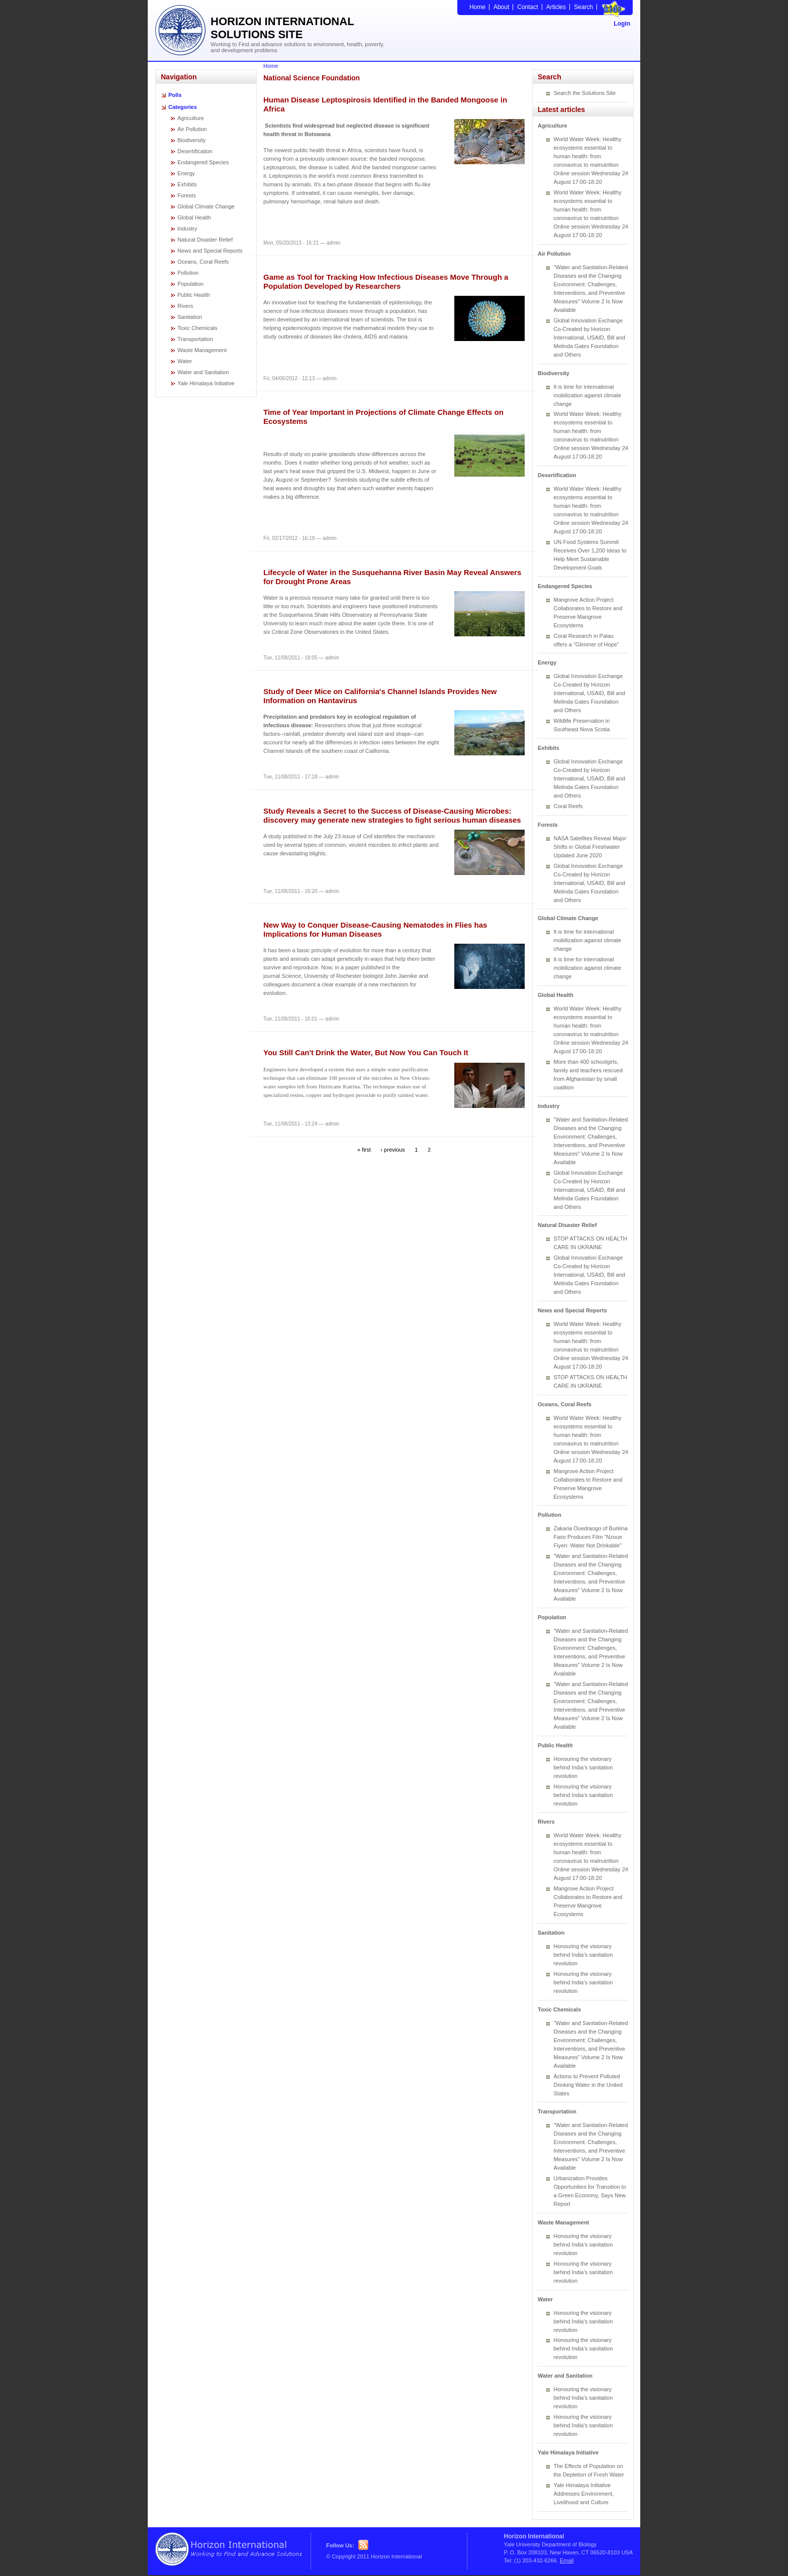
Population (190, 284)
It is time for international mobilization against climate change (588, 395)
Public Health (193, 295)
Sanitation (189, 317)
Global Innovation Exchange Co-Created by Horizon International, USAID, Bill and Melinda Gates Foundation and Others (589, 337)
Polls (174, 95)
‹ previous (392, 1149)
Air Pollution (192, 129)
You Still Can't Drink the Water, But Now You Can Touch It (365, 1052)
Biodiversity (191, 140)
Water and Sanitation (203, 372)
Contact (527, 7)
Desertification (195, 151)
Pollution (188, 273)
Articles (556, 7)
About (501, 7)
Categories (182, 107)
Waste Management (202, 350)
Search (583, 7)
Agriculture (190, 118)
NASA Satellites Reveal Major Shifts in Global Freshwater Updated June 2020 (590, 846)
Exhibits (187, 184)
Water (184, 361)
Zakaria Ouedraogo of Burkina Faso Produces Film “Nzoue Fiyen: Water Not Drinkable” (591, 1536)
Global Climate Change (206, 206)
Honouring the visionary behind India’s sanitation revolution (583, 1767)
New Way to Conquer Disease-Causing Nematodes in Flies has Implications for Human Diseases (375, 929)
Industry (187, 229)
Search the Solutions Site (585, 93)
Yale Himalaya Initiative (206, 383)
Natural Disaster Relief (205, 240)
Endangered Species (203, 162)
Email (567, 2560)
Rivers (185, 306)
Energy (186, 173)
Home (477, 7)
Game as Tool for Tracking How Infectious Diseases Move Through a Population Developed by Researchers (385, 281)
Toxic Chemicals (197, 328)
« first (364, 1149)
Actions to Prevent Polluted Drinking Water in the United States (588, 2084)
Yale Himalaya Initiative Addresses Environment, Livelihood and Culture (584, 2493)
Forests (186, 195)
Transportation (195, 339)
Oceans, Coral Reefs (203, 262)
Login (622, 23)
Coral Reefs (568, 806)
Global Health (194, 217)
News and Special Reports (210, 251)
